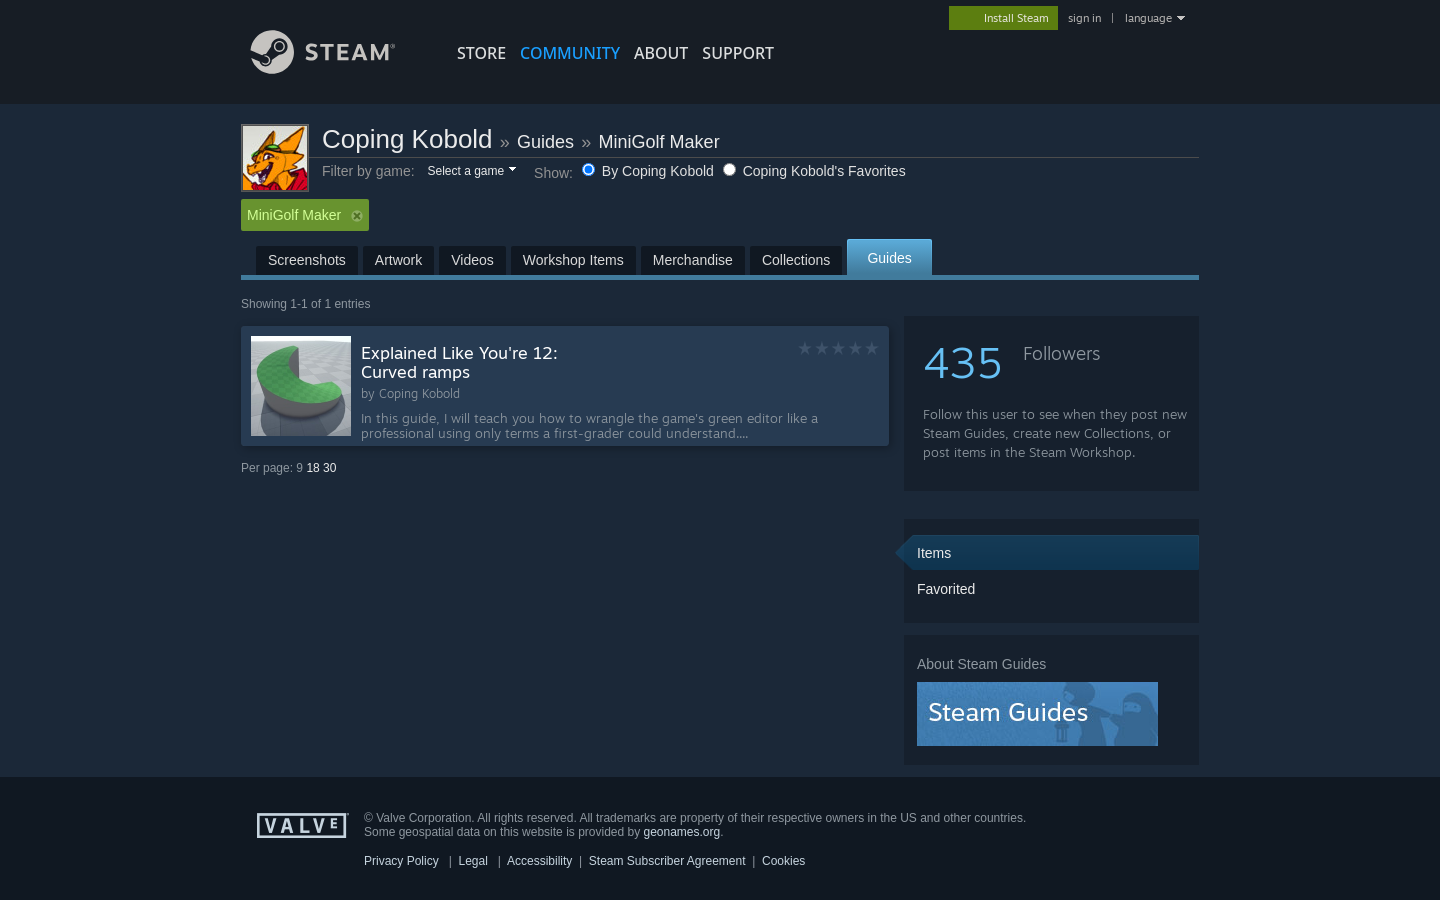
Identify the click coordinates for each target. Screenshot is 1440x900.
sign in (1084, 18)
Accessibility (539, 861)
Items (934, 553)
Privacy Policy (401, 861)
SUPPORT (738, 53)
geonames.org (682, 832)
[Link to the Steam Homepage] (338, 68)
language (1148, 18)
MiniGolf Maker (659, 142)
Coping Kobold (407, 139)
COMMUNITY (570, 53)
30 (329, 468)
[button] (470, 172)
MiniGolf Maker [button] (305, 215)
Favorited (946, 589)
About (661, 53)
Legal (472, 861)
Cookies (783, 861)
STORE (481, 53)
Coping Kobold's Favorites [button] (814, 171)
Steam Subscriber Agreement (667, 861)
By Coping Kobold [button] (650, 171)
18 (312, 468)
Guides (545, 142)
